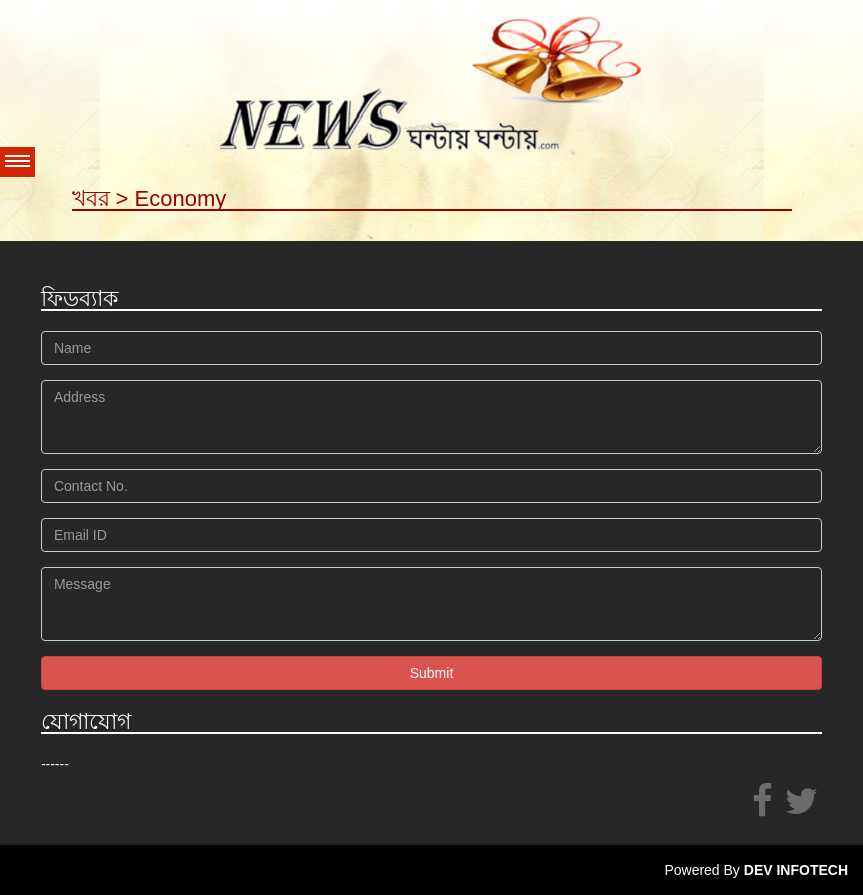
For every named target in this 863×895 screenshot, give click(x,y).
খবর (91, 198)
